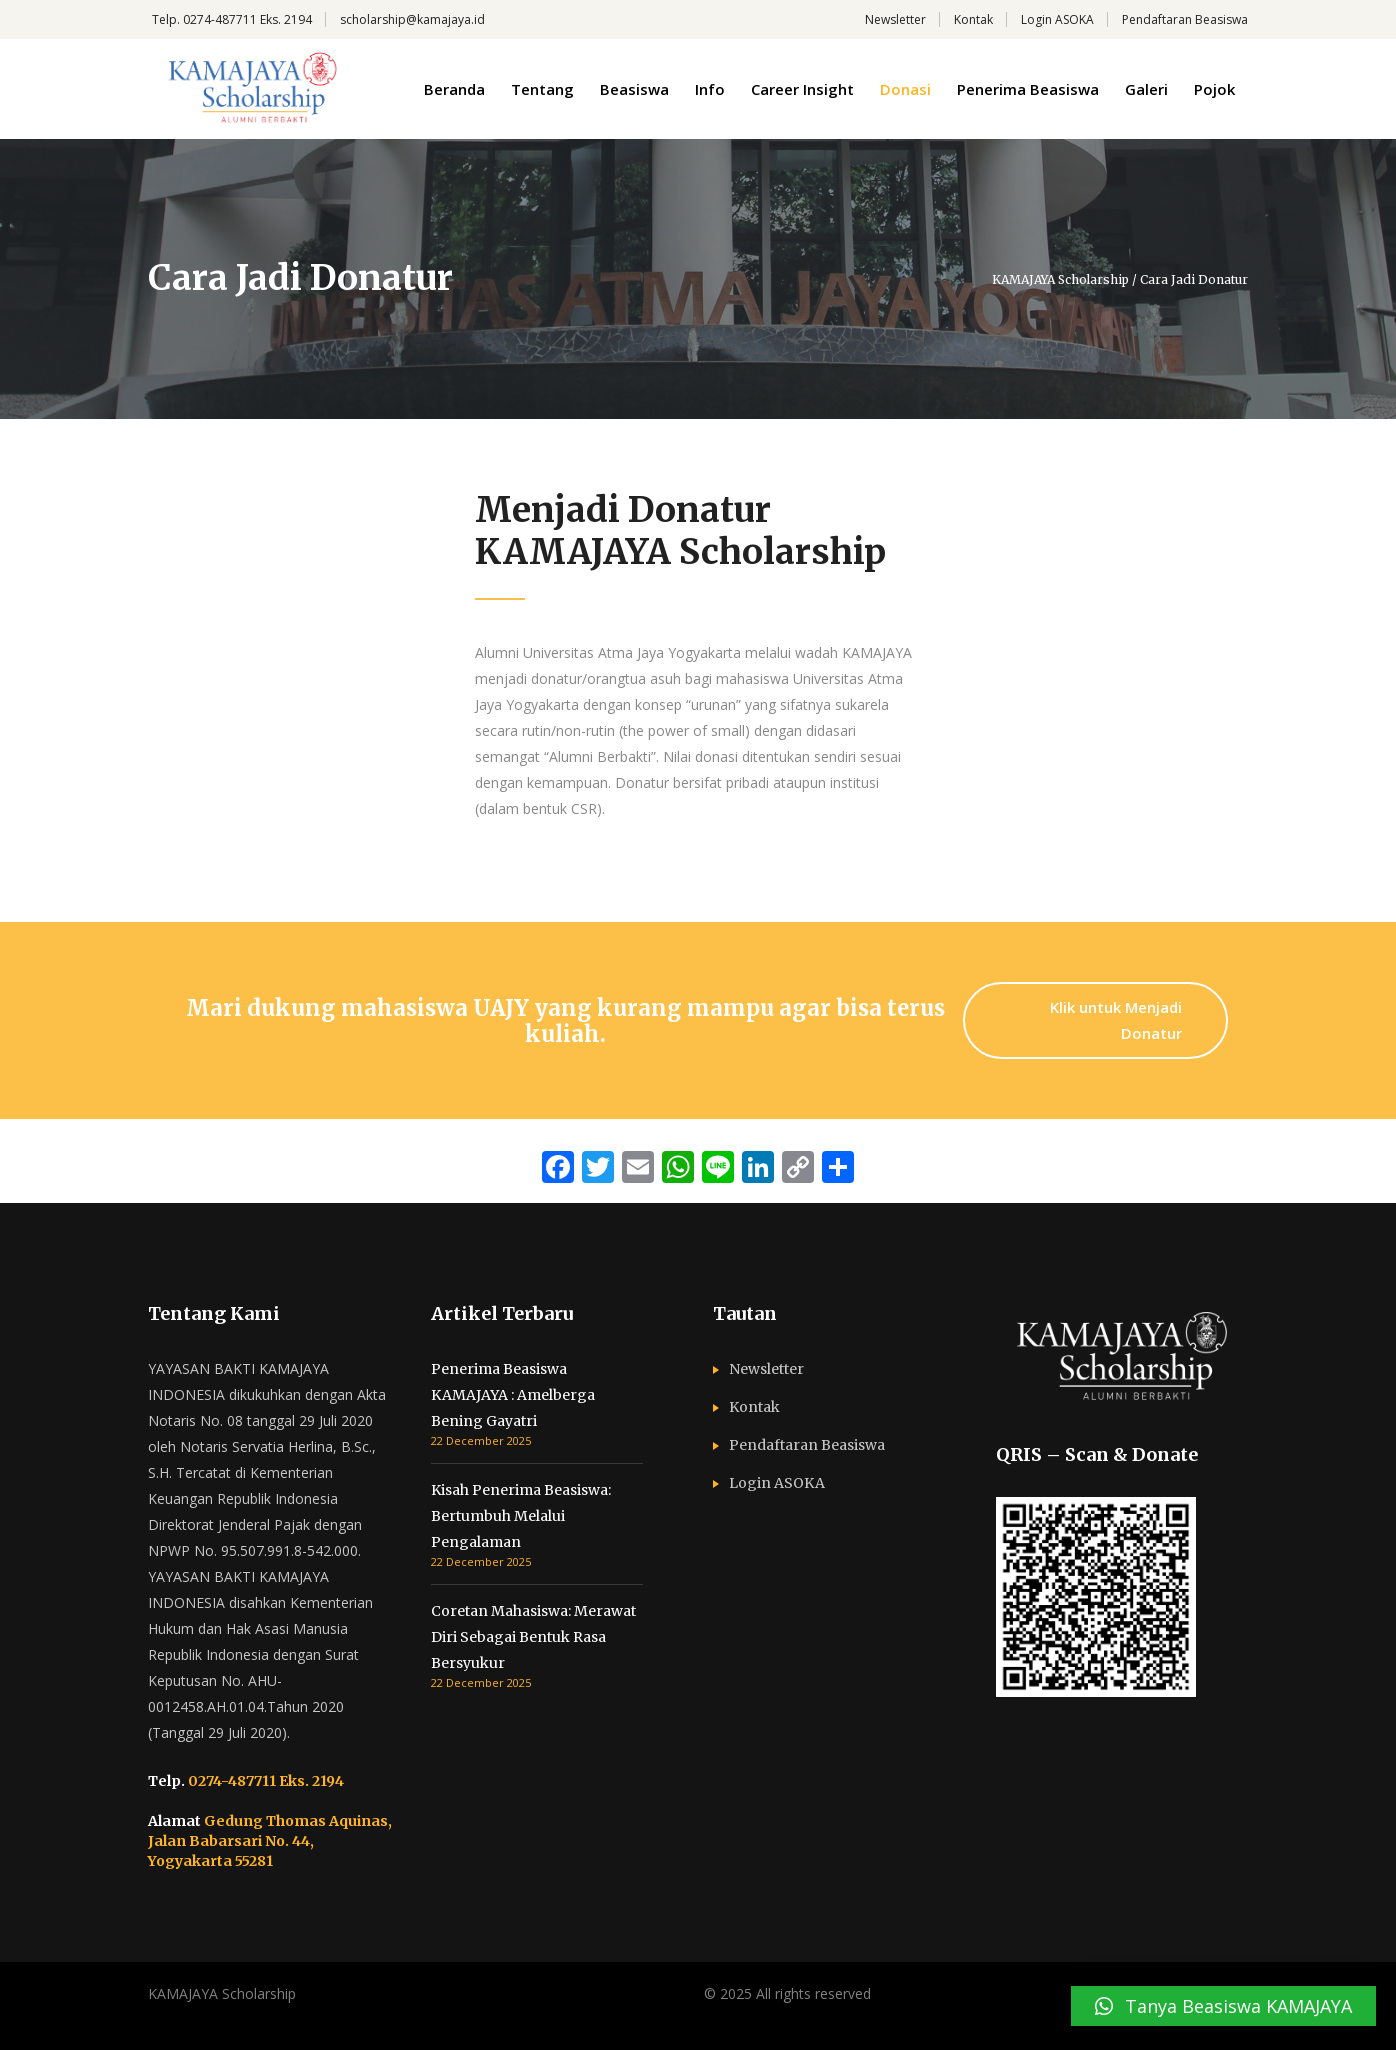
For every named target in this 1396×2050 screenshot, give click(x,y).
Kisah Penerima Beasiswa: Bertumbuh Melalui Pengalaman (521, 1516)
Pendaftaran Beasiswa (1185, 19)
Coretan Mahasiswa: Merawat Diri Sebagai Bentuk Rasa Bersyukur (533, 1637)
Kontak (973, 19)
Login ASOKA (1057, 19)
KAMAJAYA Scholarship (1060, 280)
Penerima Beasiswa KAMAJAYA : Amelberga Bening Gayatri (513, 1395)
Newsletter (895, 19)
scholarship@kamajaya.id (412, 19)
